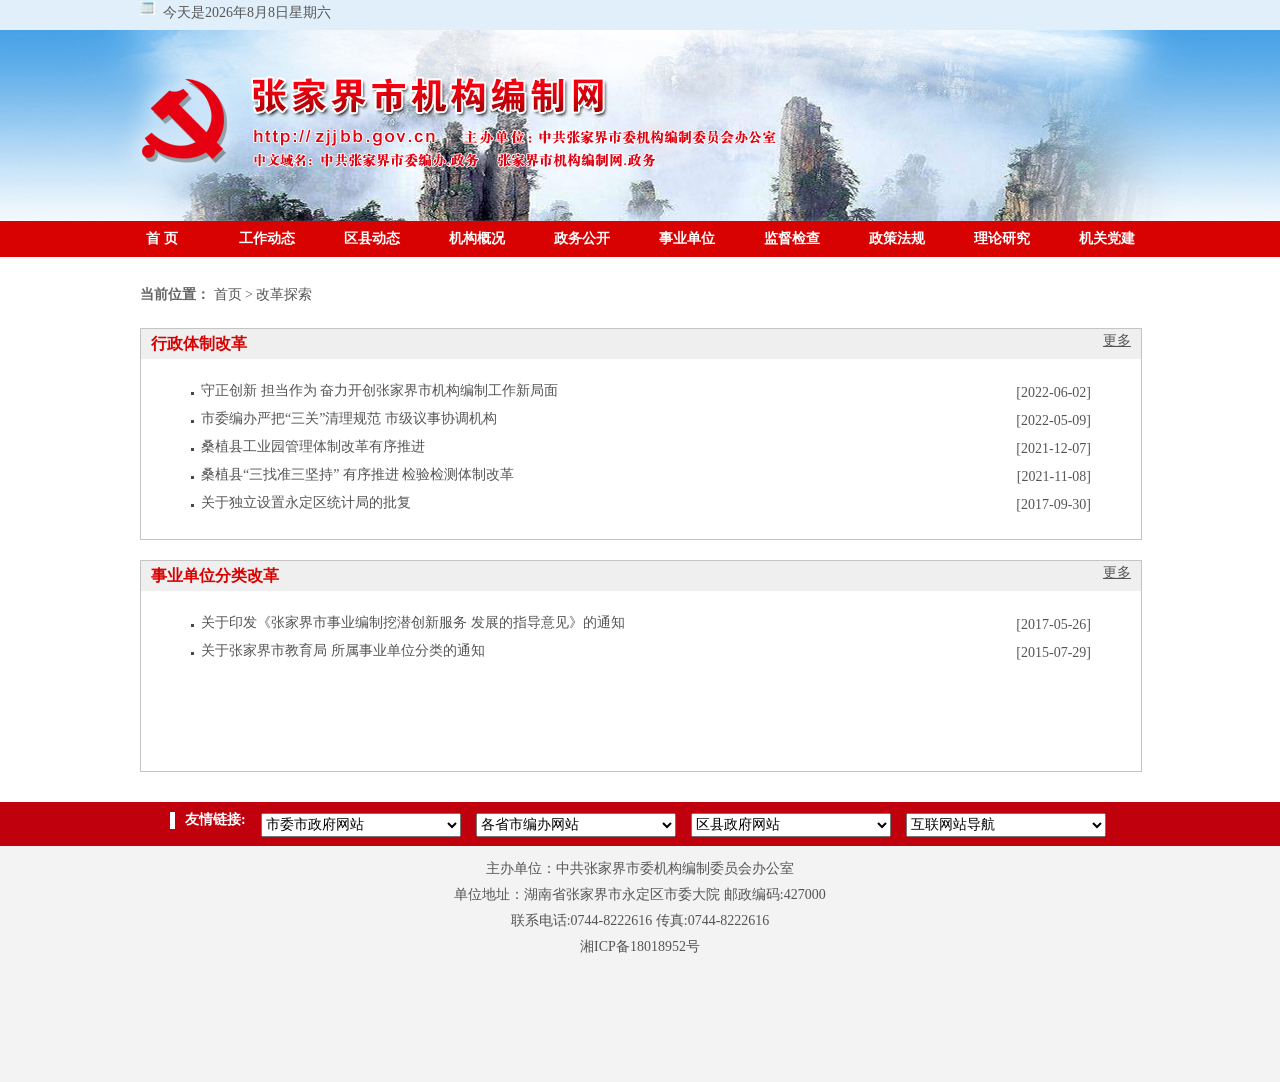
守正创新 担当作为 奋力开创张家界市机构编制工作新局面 (379, 390)
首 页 (162, 238)
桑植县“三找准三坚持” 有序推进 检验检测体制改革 (357, 474)
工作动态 (267, 238)
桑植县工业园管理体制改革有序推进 (313, 446)
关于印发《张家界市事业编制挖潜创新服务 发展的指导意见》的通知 (413, 622)
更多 (1117, 340)
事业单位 (687, 238)
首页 (228, 294)
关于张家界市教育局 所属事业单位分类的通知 (343, 650)
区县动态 (372, 238)
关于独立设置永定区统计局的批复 (306, 502)
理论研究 (1002, 238)
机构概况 (477, 238)
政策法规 (897, 238)
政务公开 (582, 238)
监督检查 (792, 238)
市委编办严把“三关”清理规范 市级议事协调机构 (349, 418)
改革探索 (284, 294)
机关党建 (1107, 238)
